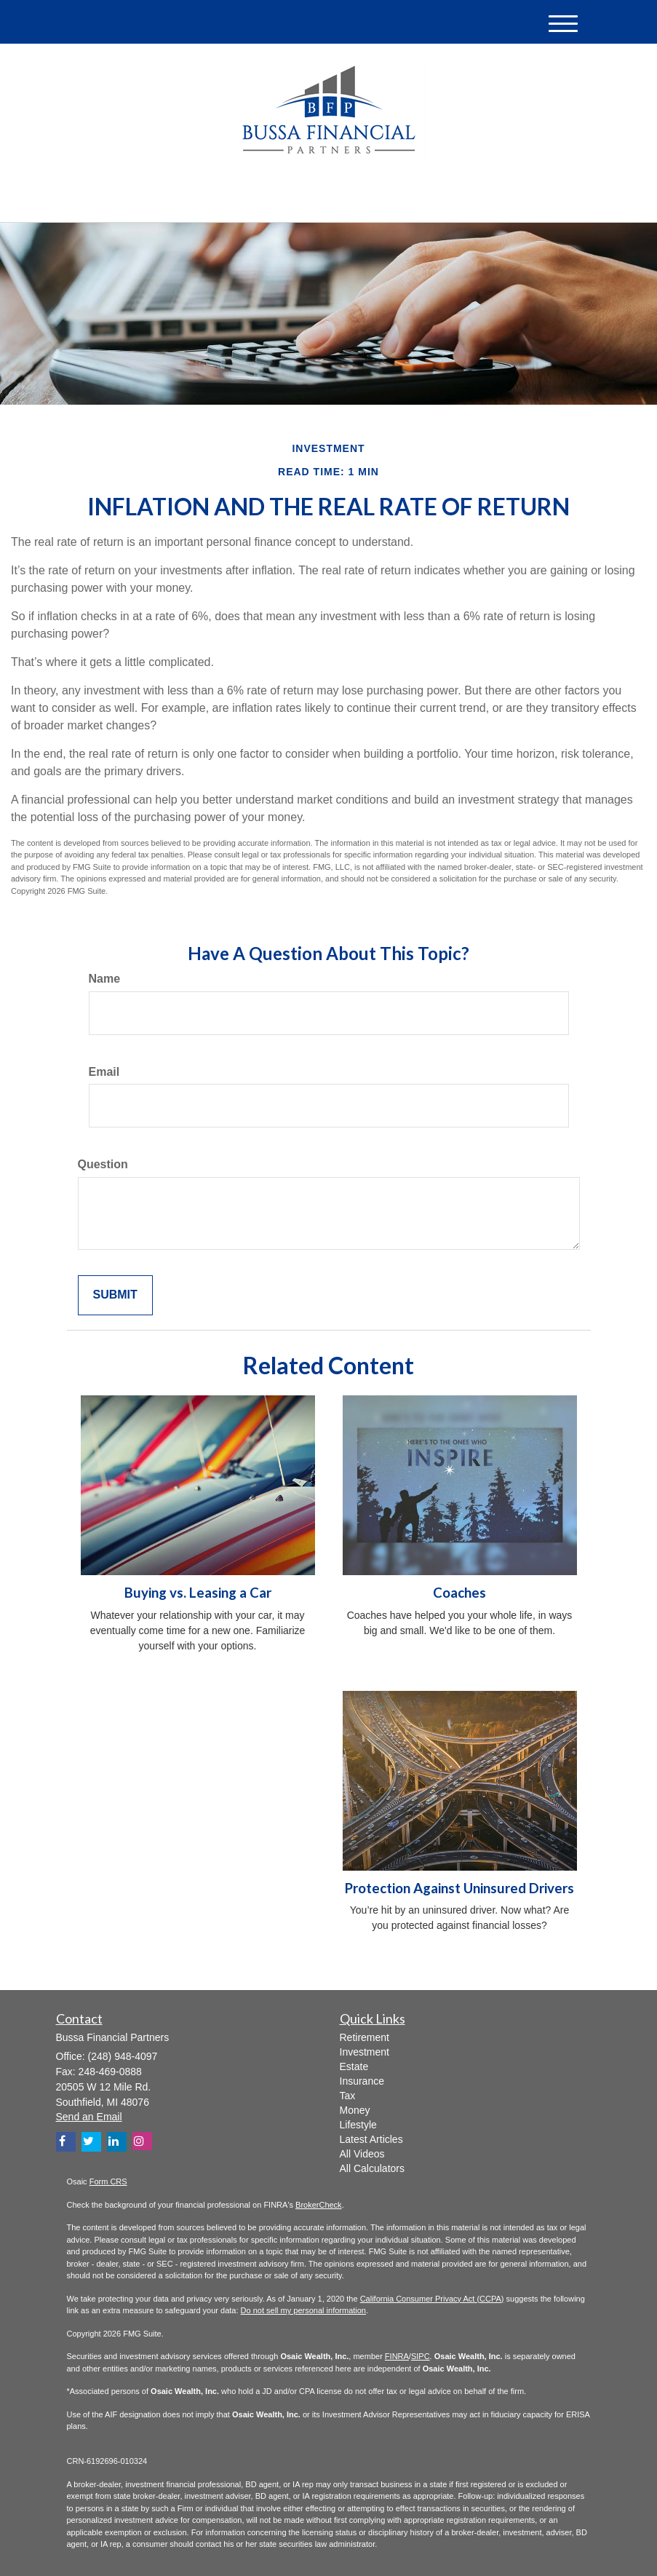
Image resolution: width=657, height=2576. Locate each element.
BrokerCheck (318, 2204)
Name (105, 978)
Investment (364, 2052)
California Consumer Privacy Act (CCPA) (432, 2298)
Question (103, 1164)
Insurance (362, 2081)
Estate (354, 2066)
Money (355, 2110)
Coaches (459, 1593)
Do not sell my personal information (303, 2310)
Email (104, 1072)
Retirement (364, 2037)
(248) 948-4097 (454, 197)
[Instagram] (142, 2141)
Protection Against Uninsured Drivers (459, 1888)
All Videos (362, 2154)
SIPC (420, 2356)
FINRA (397, 2356)
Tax (348, 2095)
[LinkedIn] (201, 199)
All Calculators (372, 2168)
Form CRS (108, 2181)
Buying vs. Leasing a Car (197, 1593)
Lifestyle (358, 2125)
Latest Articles (371, 2139)
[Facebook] (220, 199)
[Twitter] (180, 199)
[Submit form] (115, 1295)
